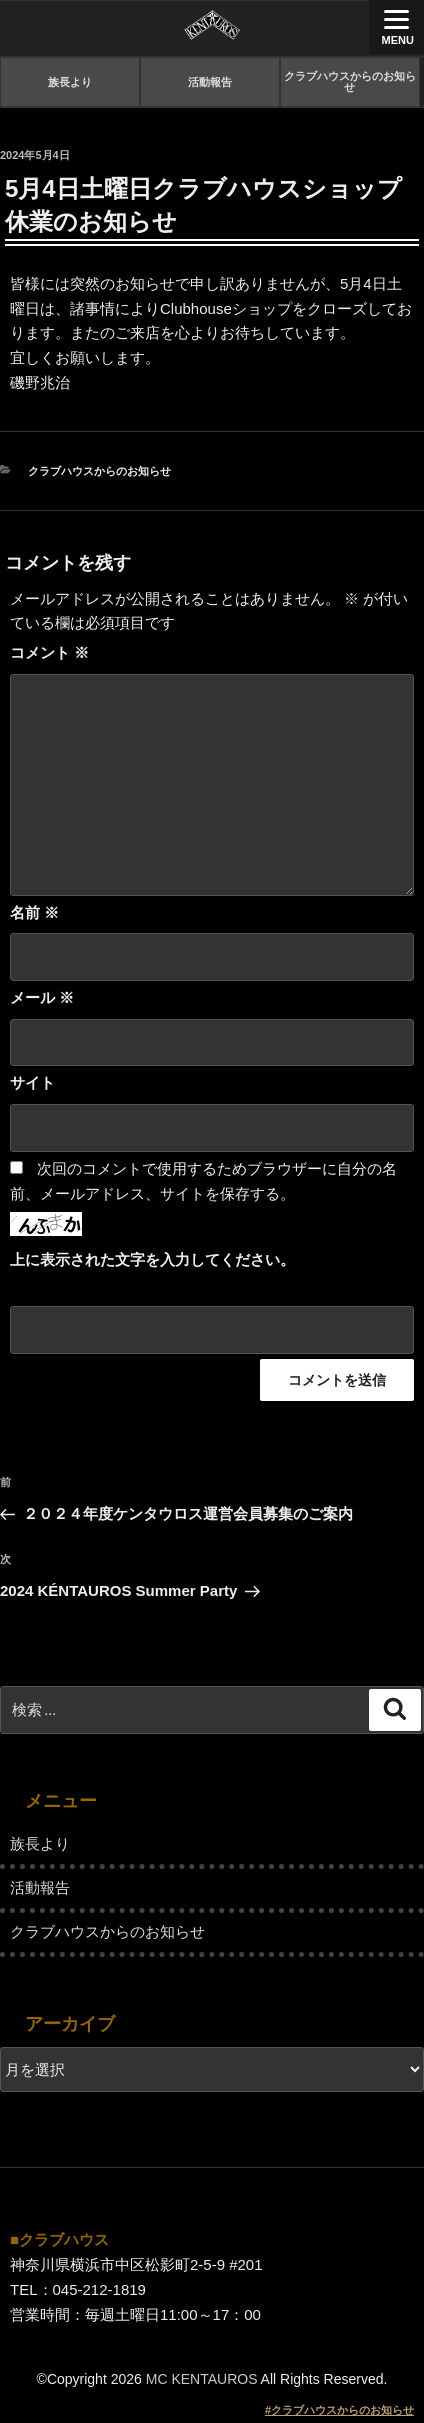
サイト (32, 1082)
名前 (34, 912)
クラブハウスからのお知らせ (350, 81)
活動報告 (210, 82)
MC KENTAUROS (202, 2379)
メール (42, 997)
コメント (49, 652)
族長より (70, 82)
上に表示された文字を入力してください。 (152, 1259)
